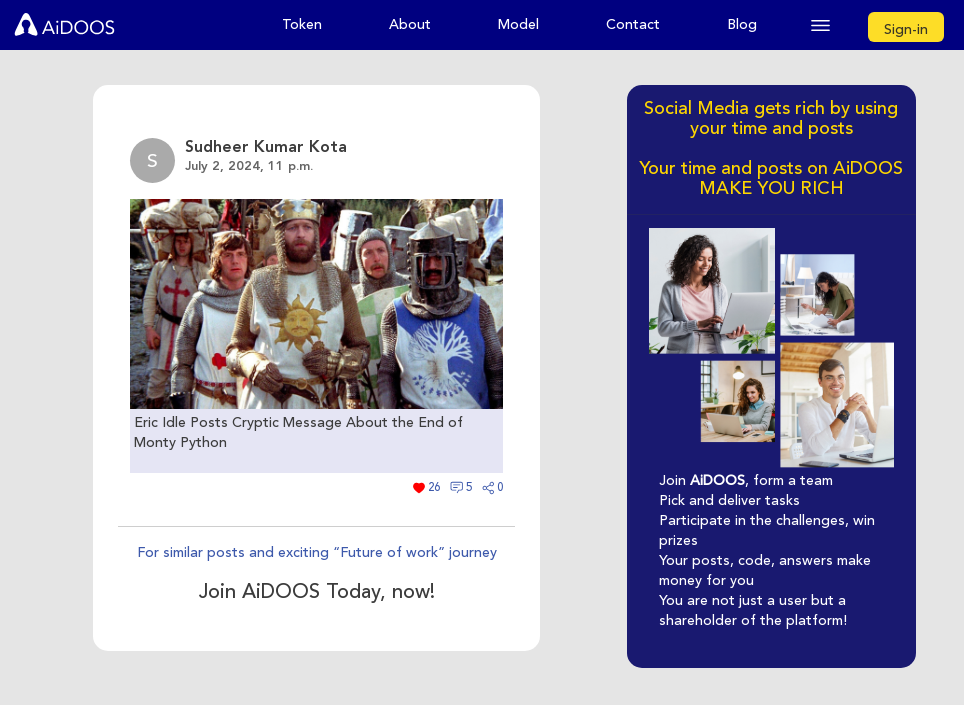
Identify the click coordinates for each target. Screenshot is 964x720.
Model (518, 24)
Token (302, 24)
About (410, 24)
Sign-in (906, 29)
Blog (742, 24)
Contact (633, 24)
